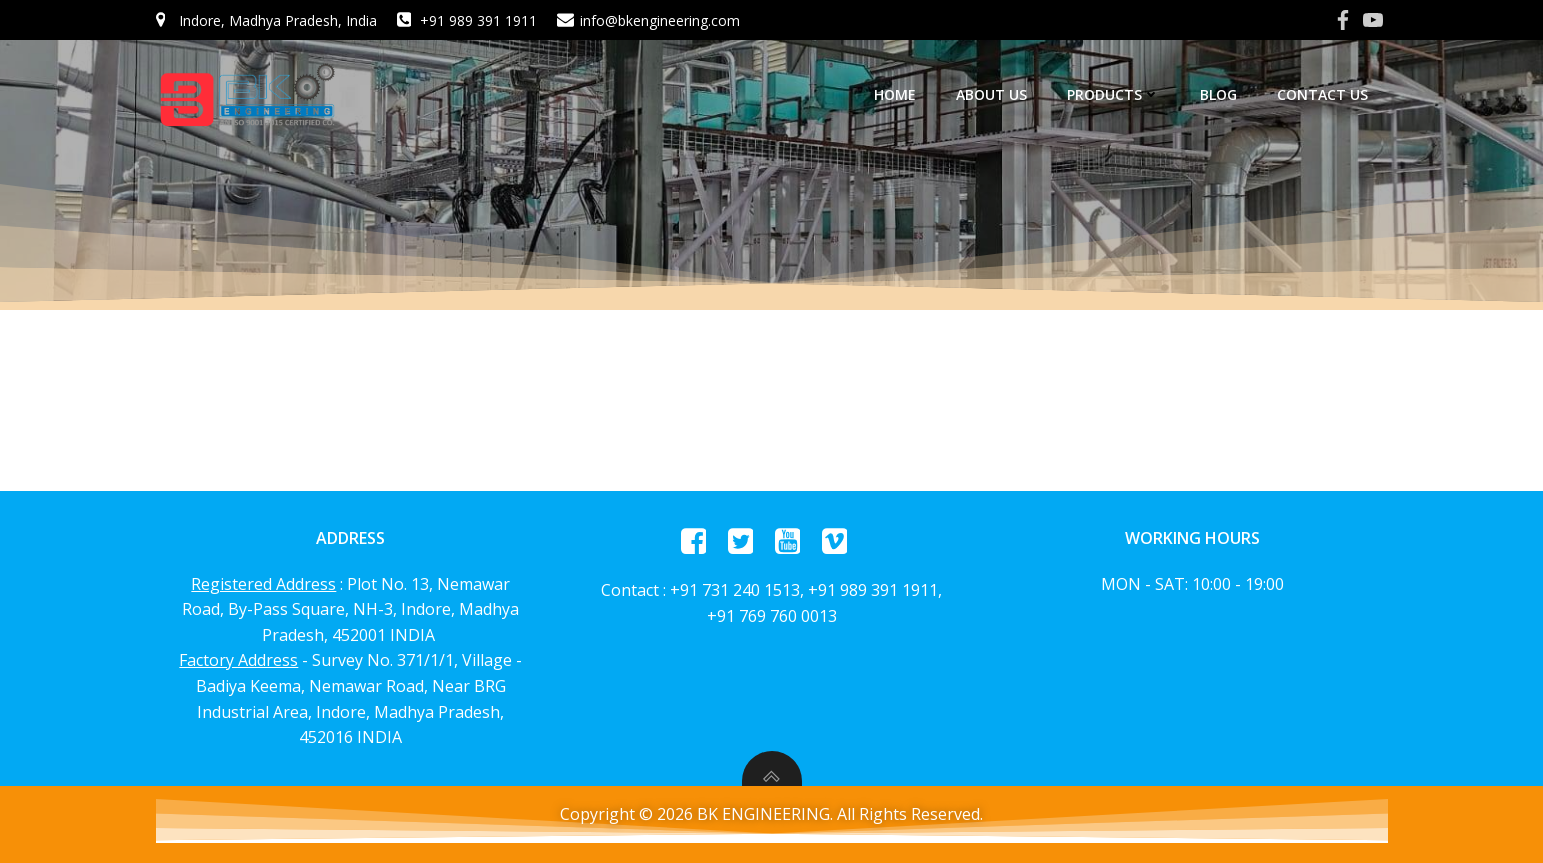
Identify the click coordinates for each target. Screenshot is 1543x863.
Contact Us (1322, 94)
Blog (1218, 94)
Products (1113, 94)
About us (991, 94)
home (895, 94)
